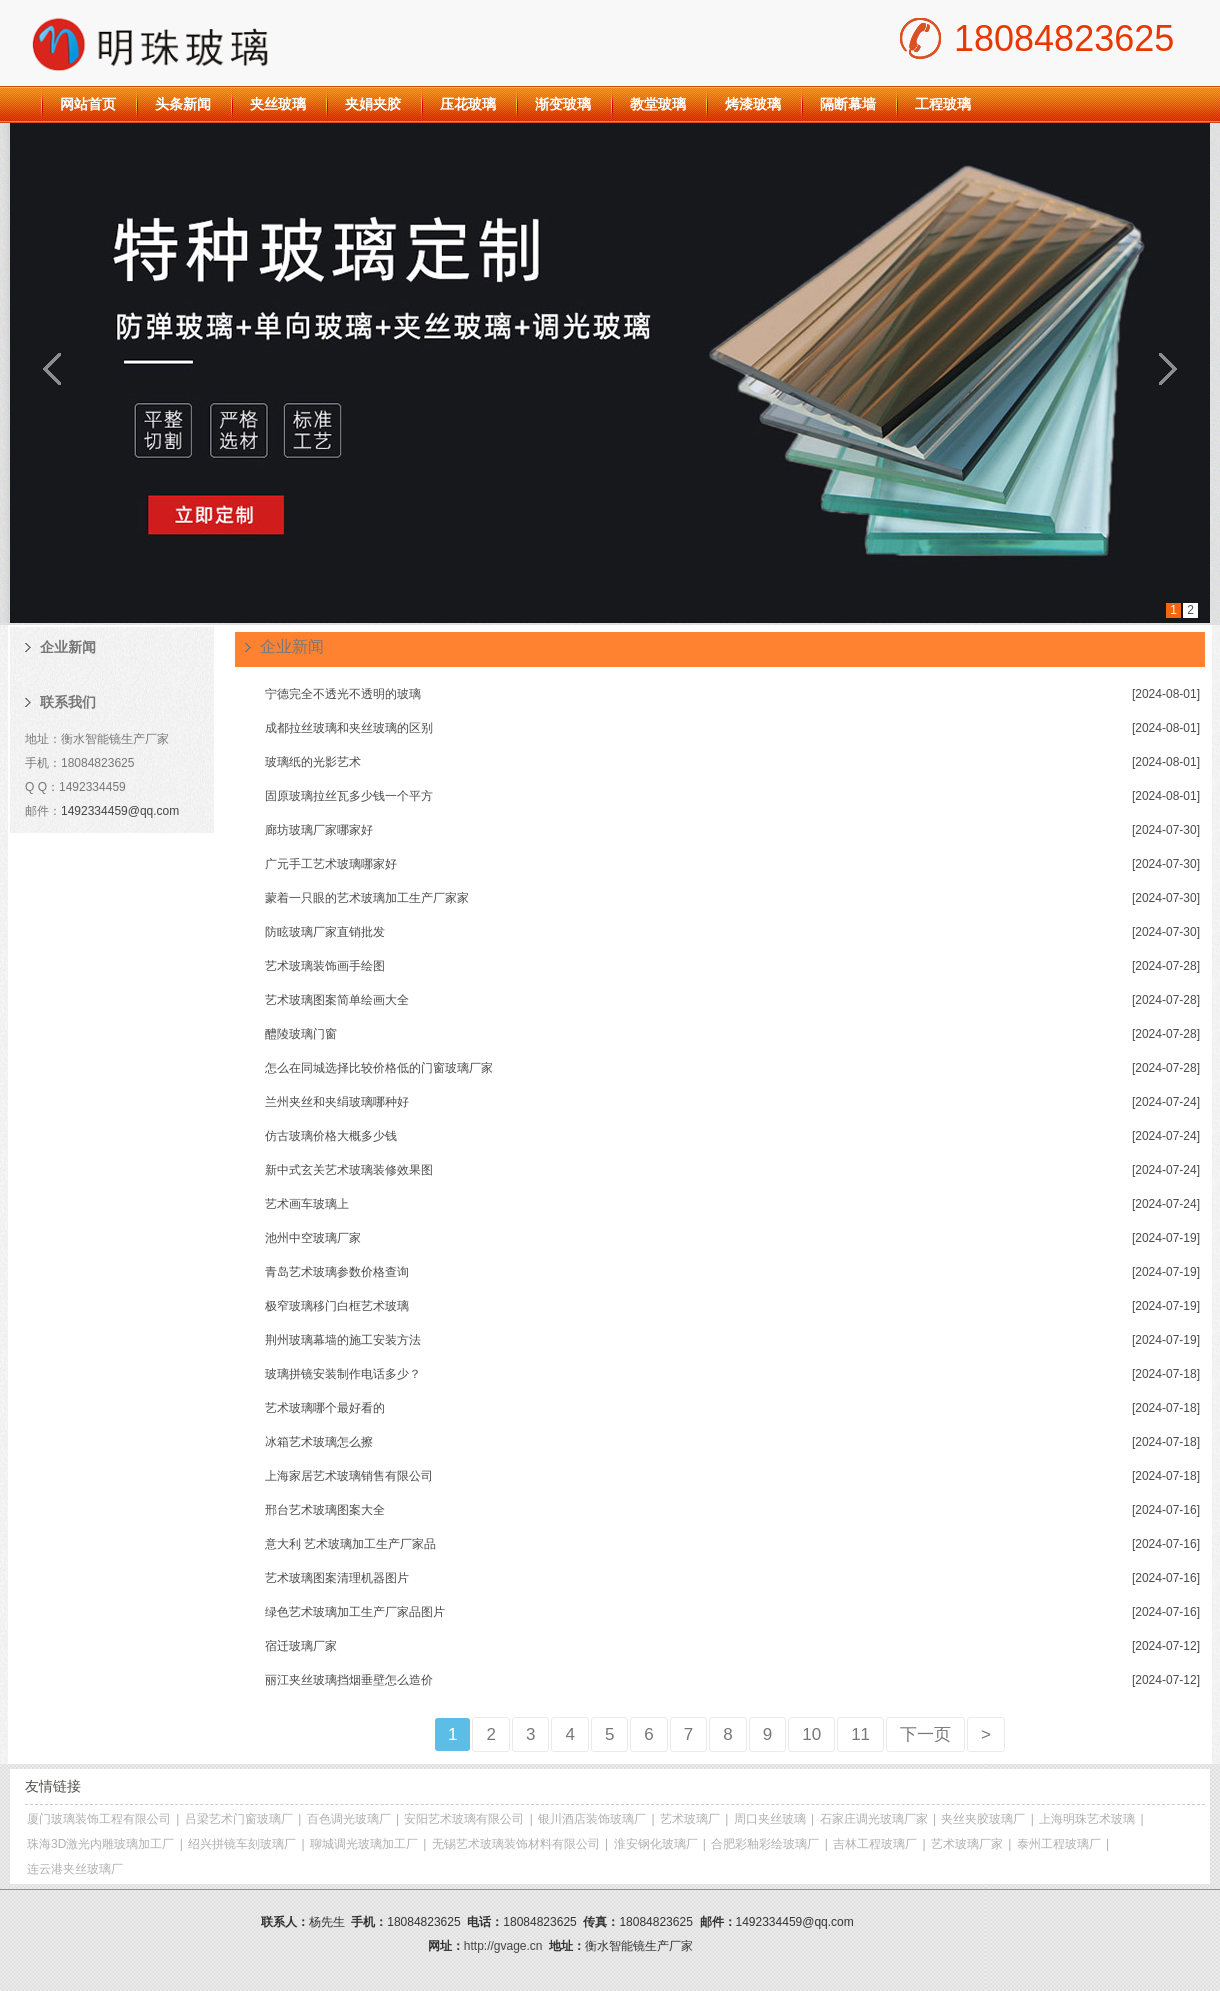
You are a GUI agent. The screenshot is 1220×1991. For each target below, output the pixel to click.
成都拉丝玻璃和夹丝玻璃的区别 (349, 728)
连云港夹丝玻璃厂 (75, 1869)
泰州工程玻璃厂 (1059, 1844)
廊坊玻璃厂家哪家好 (319, 830)
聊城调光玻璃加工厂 (364, 1844)
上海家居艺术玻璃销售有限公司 (349, 1476)
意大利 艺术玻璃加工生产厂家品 (350, 1544)
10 (811, 1734)
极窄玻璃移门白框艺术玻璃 (337, 1306)
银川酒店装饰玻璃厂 (592, 1819)
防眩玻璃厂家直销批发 (325, 932)
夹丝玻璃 (278, 104)
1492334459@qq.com (120, 811)
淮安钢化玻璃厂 (656, 1844)
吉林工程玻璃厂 (875, 1844)
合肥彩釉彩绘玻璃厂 (765, 1844)
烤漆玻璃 (753, 104)
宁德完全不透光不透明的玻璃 (343, 694)
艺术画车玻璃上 (307, 1204)
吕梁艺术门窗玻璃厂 (239, 1819)
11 (860, 1734)
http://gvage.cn (503, 1946)
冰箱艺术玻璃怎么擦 (319, 1442)
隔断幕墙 (848, 104)
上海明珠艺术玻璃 (1087, 1819)
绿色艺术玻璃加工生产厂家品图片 (355, 1612)
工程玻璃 (943, 104)
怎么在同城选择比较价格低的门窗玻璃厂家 (379, 1068)
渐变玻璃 (563, 104)
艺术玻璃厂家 (967, 1844)
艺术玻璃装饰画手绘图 (325, 966)
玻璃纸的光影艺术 (313, 762)
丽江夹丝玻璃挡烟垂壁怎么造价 (349, 1680)
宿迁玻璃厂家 (301, 1646)
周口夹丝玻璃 (770, 1819)
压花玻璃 (468, 104)
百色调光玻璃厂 (349, 1819)
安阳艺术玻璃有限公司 (464, 1819)
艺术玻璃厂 (690, 1819)
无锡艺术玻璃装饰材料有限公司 (516, 1844)
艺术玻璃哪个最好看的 (325, 1408)
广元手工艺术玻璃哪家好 (331, 864)
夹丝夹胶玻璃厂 (983, 1819)
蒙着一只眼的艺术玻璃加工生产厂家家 (367, 898)
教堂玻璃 (658, 104)
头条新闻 (183, 104)
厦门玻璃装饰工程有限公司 (99, 1819)
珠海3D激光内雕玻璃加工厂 (100, 1844)
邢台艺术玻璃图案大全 (325, 1510)
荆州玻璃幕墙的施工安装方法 (343, 1340)
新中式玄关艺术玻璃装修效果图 (349, 1170)
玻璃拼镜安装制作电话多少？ (343, 1374)
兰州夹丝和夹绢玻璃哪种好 (337, 1102)
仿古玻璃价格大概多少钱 (331, 1136)
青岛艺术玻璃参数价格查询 (337, 1272)
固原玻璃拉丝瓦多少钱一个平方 (349, 796)
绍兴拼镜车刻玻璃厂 (242, 1844)
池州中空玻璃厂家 (313, 1238)
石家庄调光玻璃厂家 (874, 1819)
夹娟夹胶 (373, 104)
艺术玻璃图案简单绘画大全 (337, 1000)
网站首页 (88, 104)
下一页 (925, 1734)
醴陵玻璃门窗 (301, 1034)
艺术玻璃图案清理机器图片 (337, 1578)
